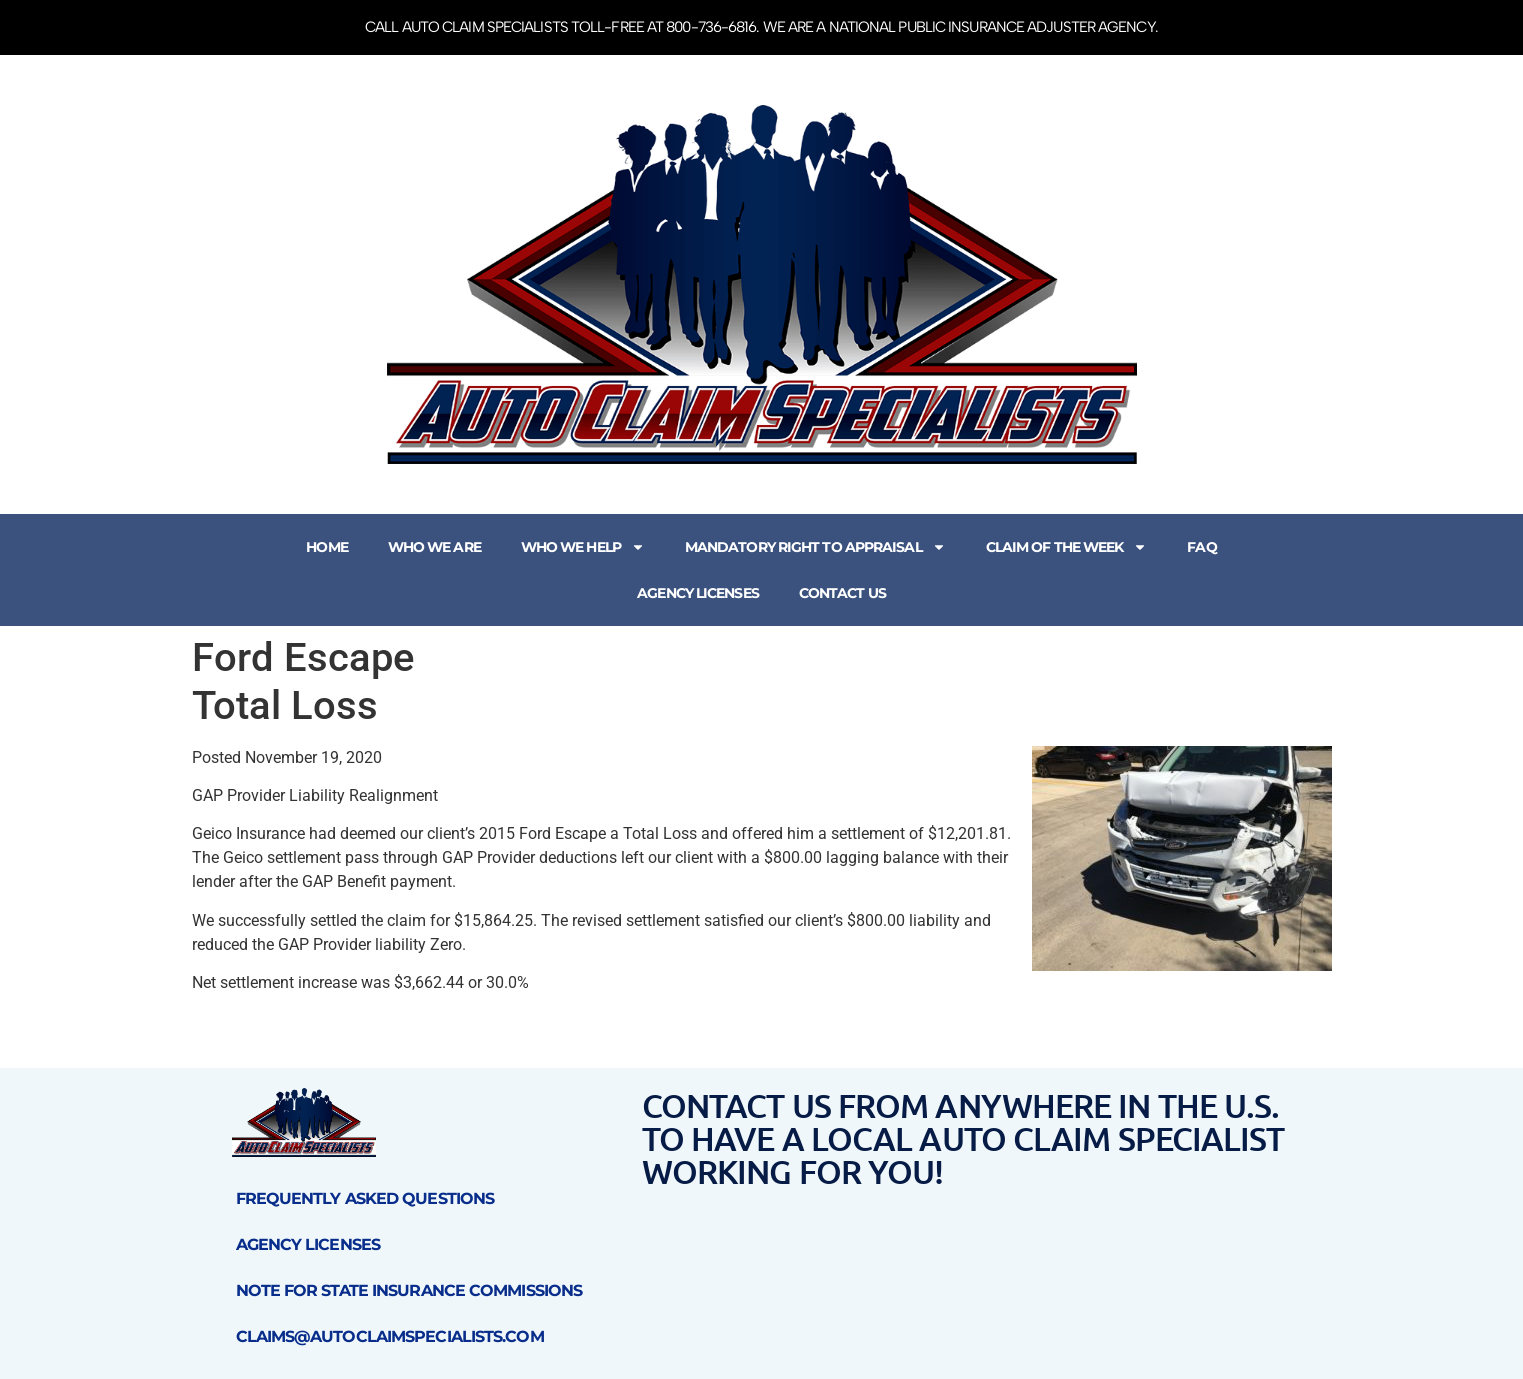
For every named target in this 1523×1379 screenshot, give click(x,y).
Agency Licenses (698, 593)
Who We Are (434, 547)
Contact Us (842, 593)
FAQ (1201, 547)
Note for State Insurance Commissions (409, 1290)
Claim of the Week (1067, 547)
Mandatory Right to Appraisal (815, 547)
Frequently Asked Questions (365, 1198)
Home (326, 547)
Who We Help (583, 547)
